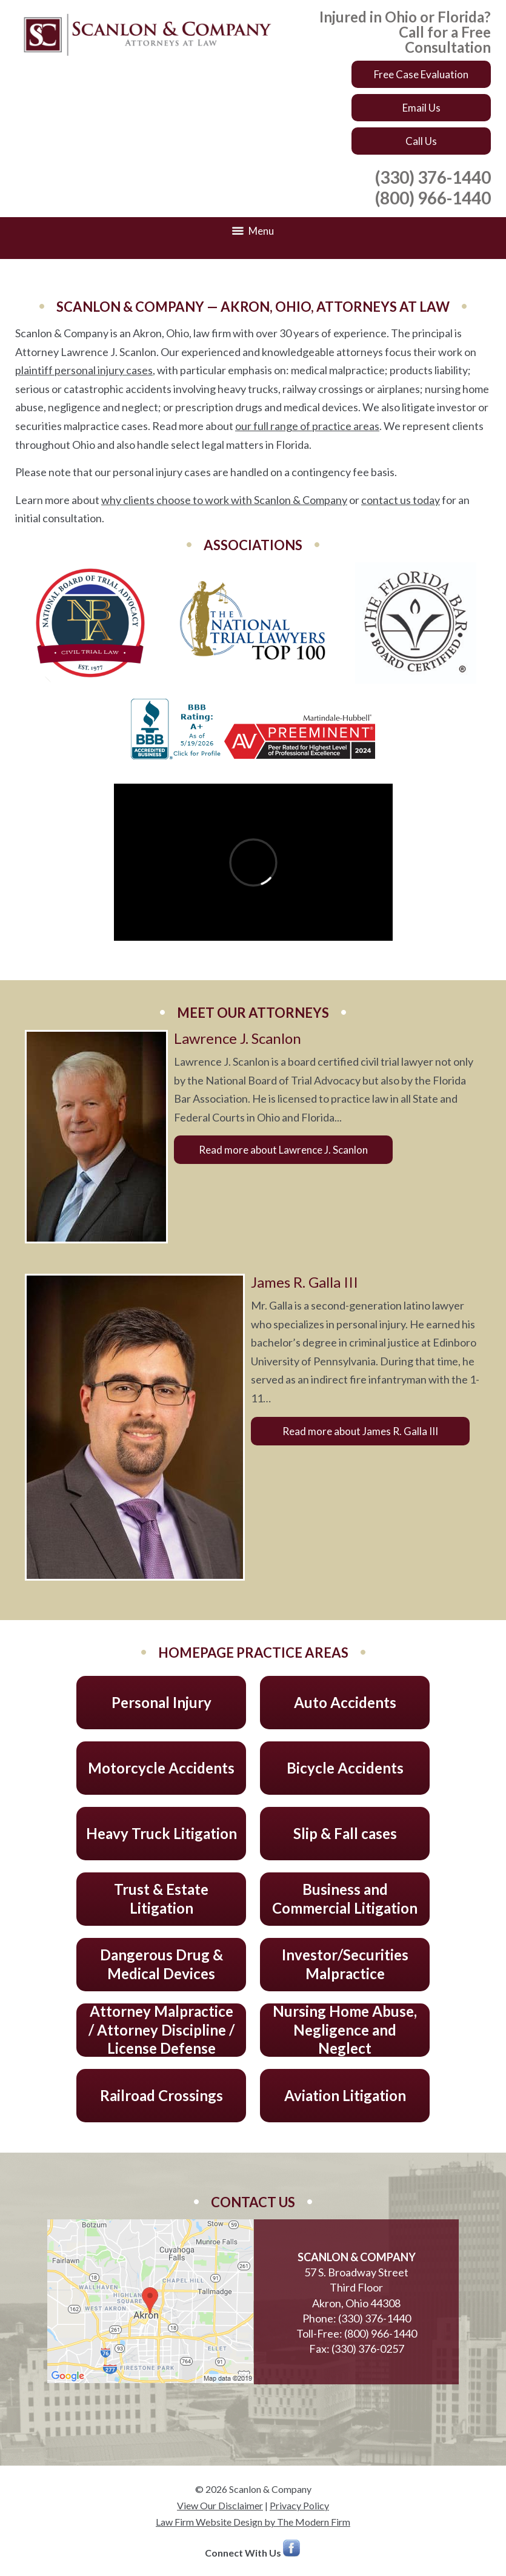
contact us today (400, 499)
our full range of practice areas (307, 425)
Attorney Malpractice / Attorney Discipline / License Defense (161, 2029)
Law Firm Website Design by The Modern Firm (253, 2521)
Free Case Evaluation (421, 74)
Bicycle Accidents (345, 1768)
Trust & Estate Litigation (161, 1898)
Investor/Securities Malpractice (345, 1964)
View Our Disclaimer (220, 2505)
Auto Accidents (345, 1702)
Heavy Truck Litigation (161, 1833)
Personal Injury (161, 1702)
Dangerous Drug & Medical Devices (161, 1964)
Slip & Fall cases (345, 1833)
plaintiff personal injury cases (84, 370)
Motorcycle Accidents (161, 1768)
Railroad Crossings (161, 2095)
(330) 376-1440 (433, 177)
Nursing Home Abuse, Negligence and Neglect (345, 2029)
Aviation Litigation (345, 2095)
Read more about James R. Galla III (360, 1431)
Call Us (421, 141)
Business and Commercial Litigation (345, 1898)
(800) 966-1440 (433, 197)
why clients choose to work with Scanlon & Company (224, 499)
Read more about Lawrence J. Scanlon (283, 1149)
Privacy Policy (299, 2505)
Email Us (421, 107)
